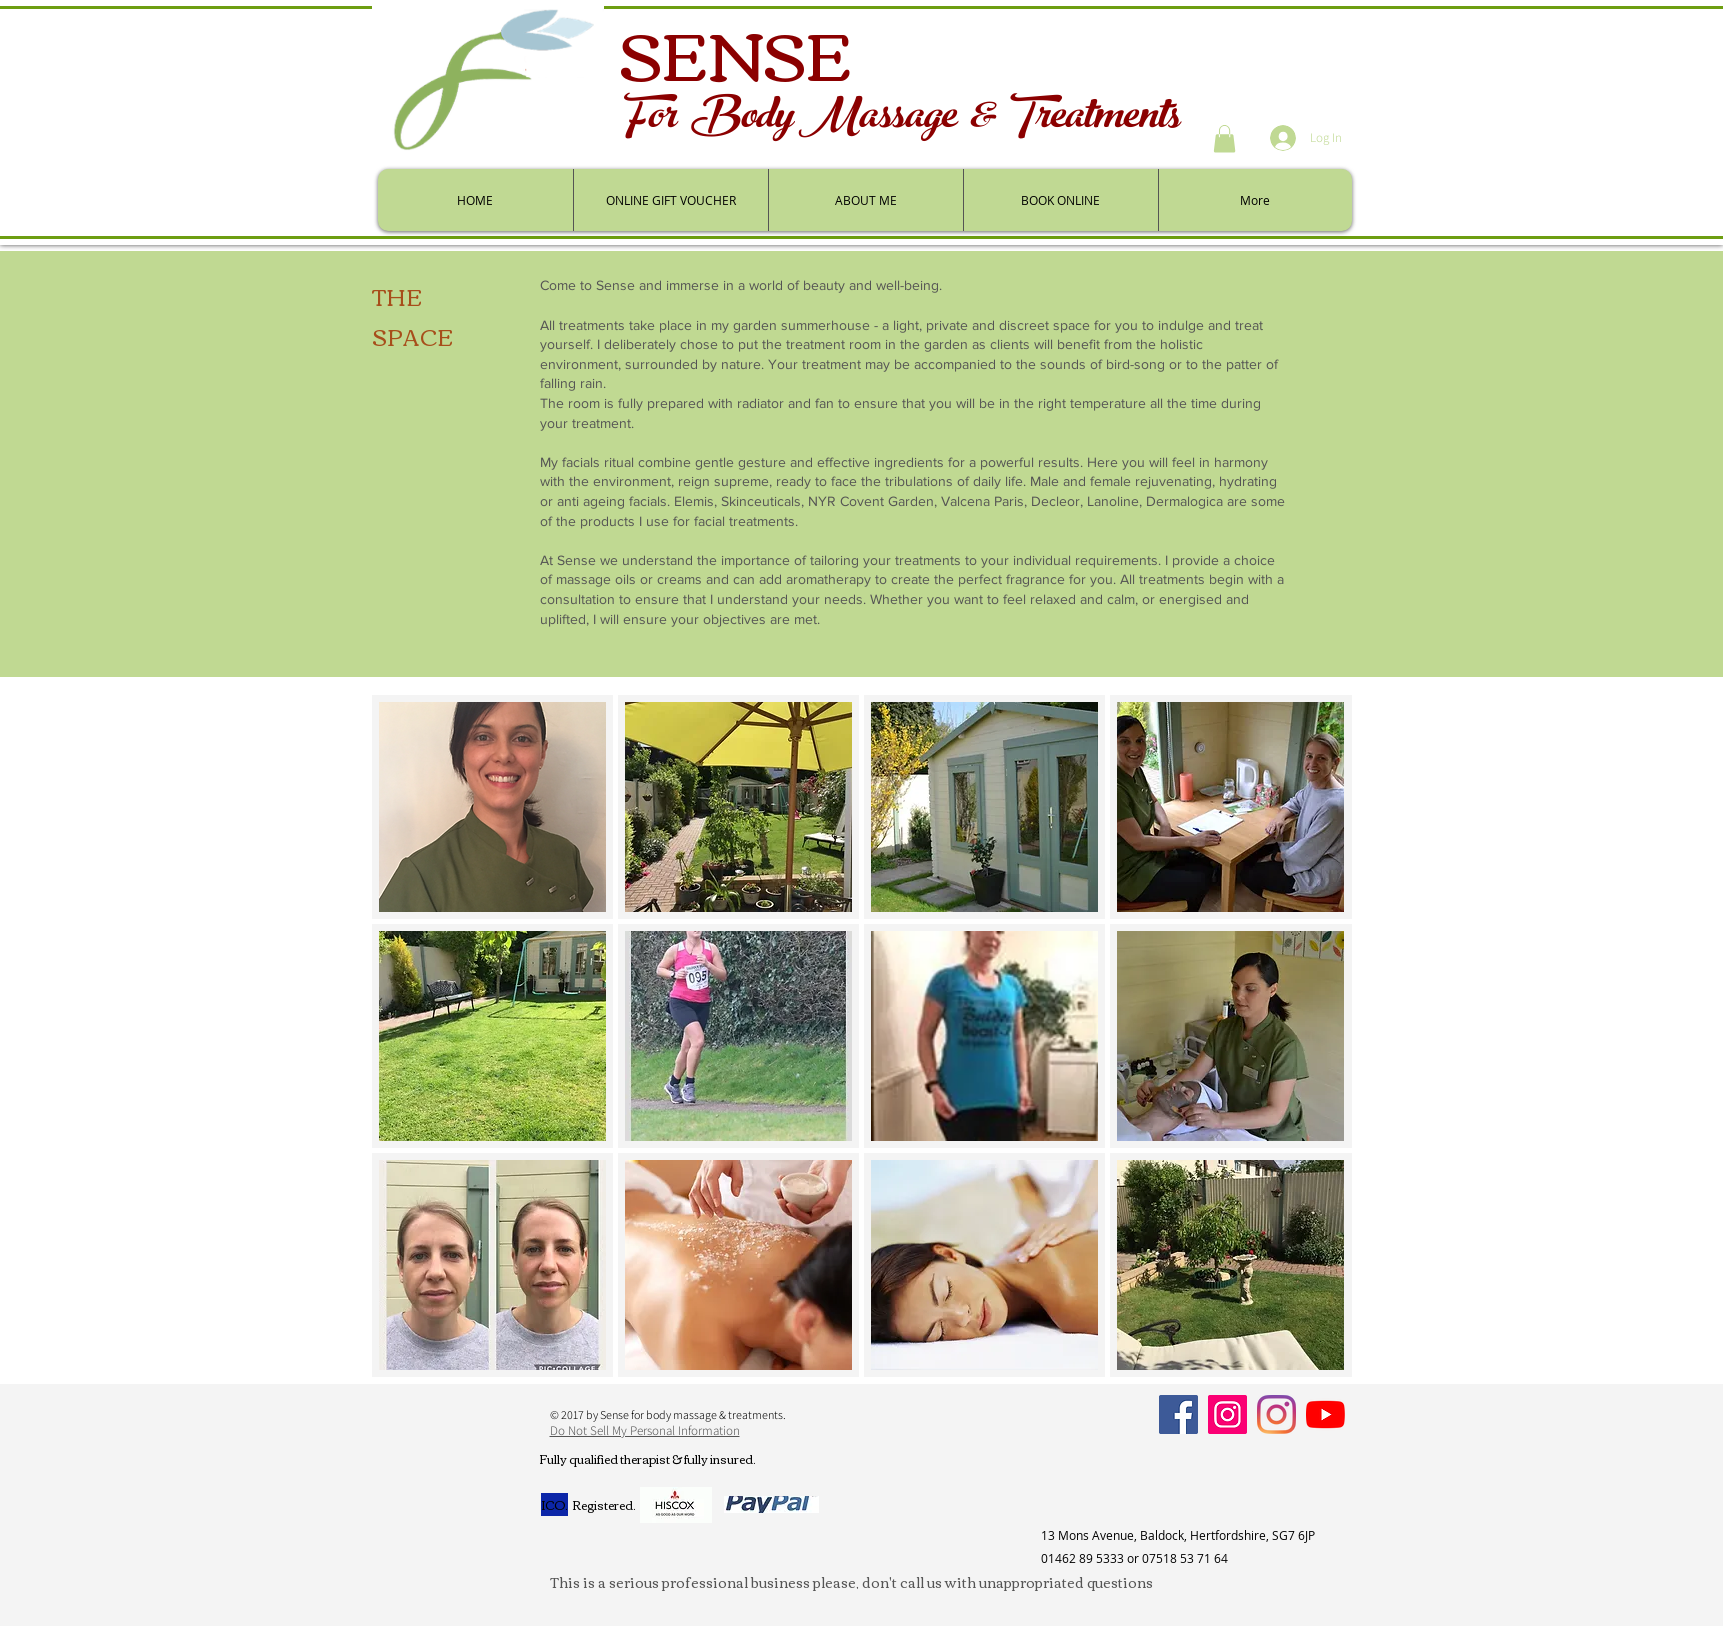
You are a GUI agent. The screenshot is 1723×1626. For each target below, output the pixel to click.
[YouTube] (1325, 1414)
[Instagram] (1227, 1414)
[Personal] (1276, 1414)
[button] (1224, 138)
